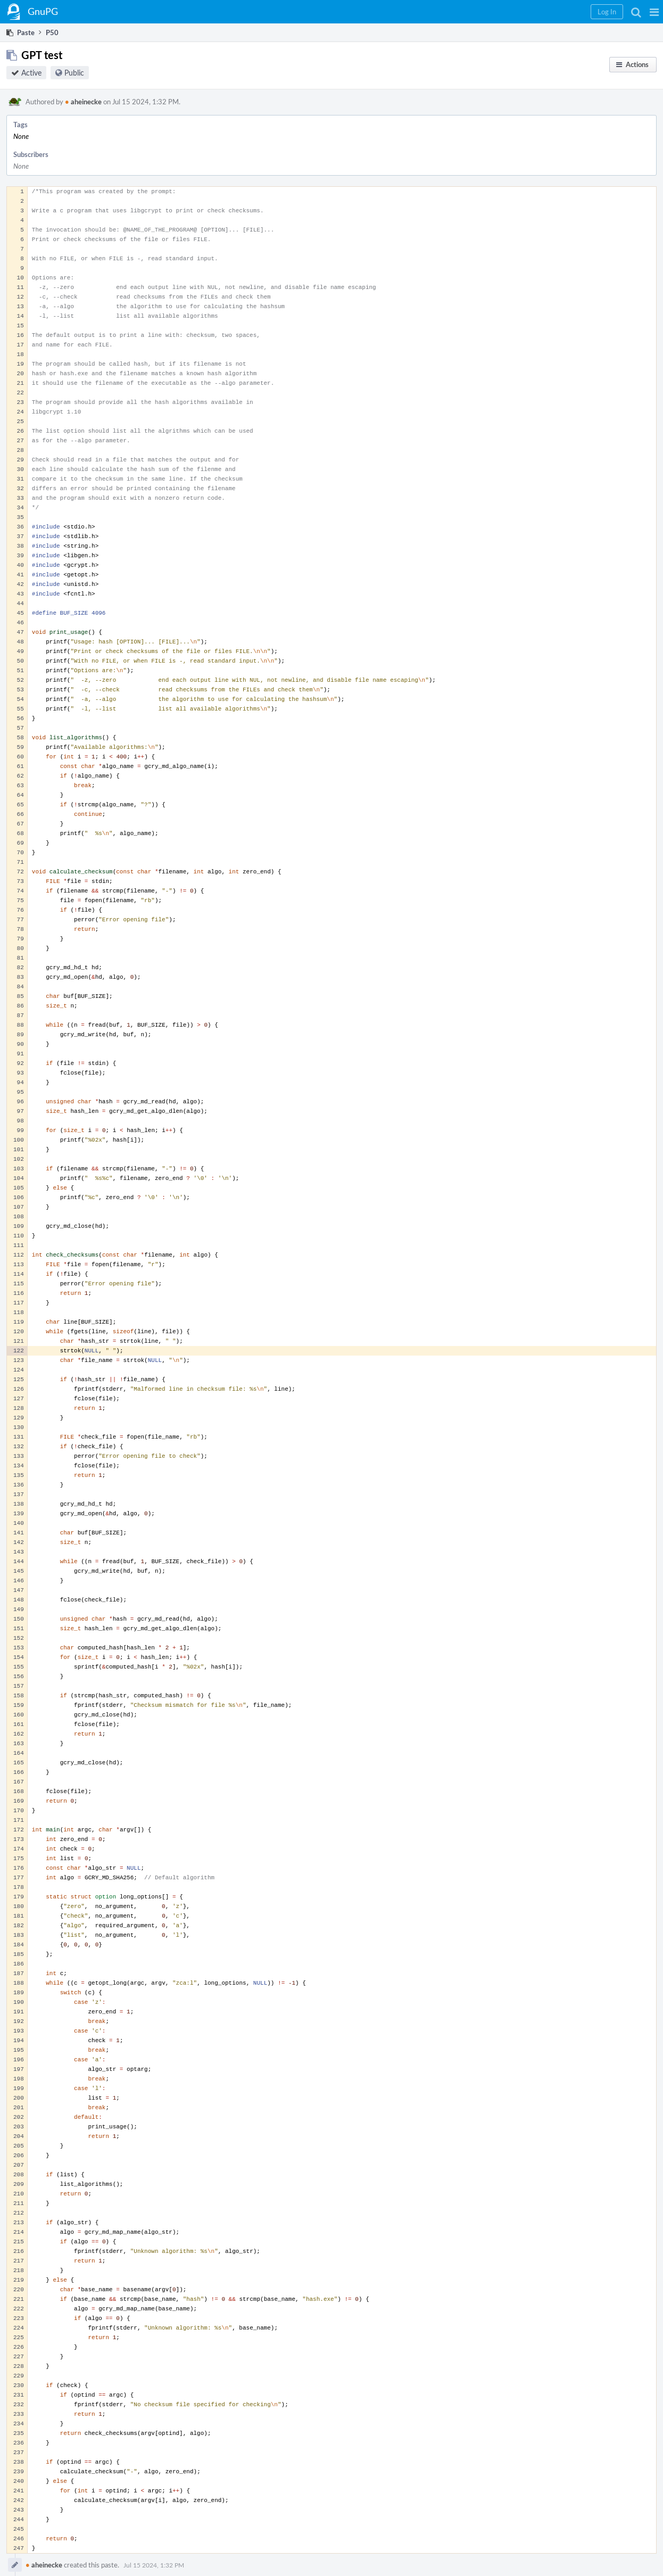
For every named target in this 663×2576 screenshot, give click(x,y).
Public (74, 73)
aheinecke (83, 101)
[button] (654, 11)
